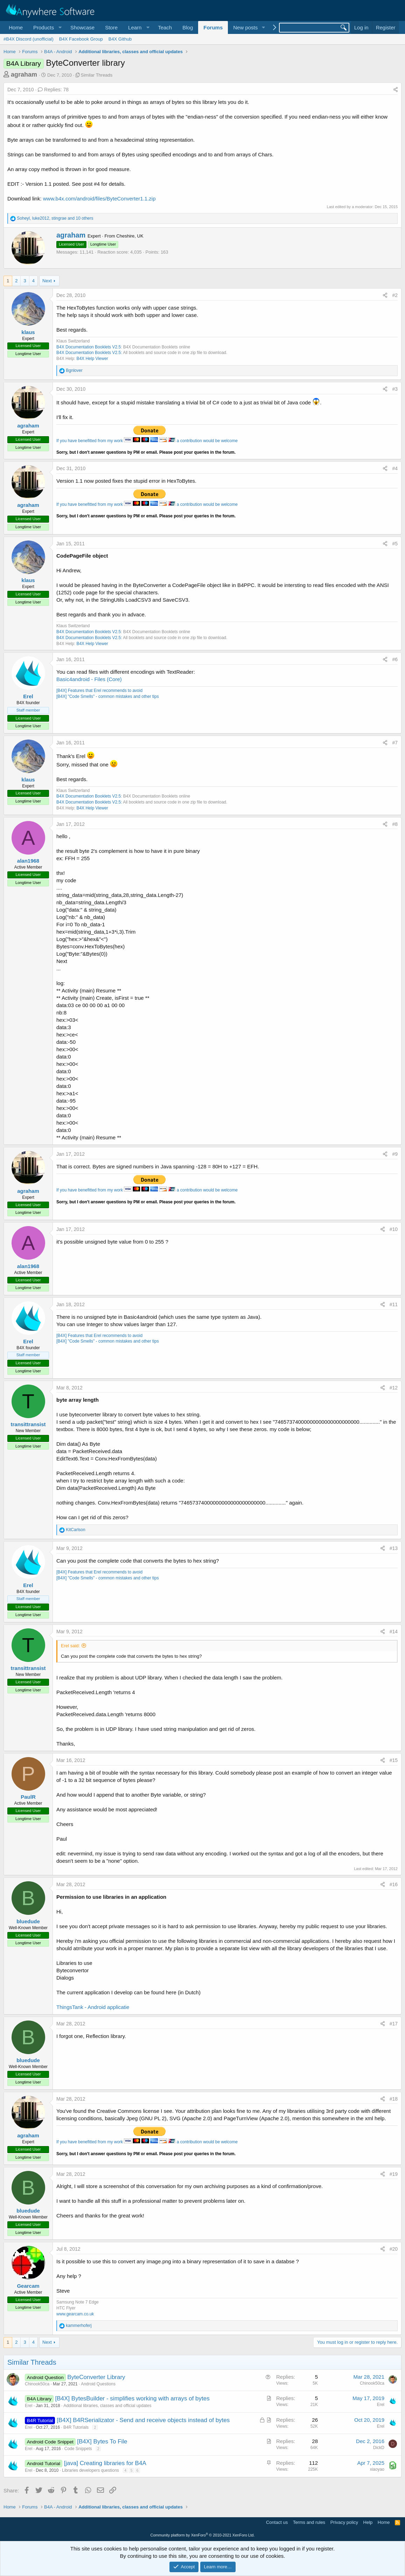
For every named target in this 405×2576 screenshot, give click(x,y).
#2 (395, 295)
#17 (394, 2023)
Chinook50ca (37, 2384)
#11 (394, 1304)
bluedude (28, 1921)
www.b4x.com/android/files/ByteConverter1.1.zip (99, 198)
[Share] (395, 89)
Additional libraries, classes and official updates (107, 2405)
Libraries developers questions (90, 2470)
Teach (165, 27)
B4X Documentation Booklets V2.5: (89, 352)
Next (47, 280)
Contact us (277, 2522)
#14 (394, 1631)
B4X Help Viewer (92, 358)
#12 (394, 1387)
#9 (395, 1154)
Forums (213, 27)
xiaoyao (377, 2469)
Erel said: (70, 1645)
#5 (395, 543)
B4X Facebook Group (81, 39)
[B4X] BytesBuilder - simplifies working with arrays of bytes (132, 2398)
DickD (378, 2447)
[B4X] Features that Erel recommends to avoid (99, 690)
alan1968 (28, 861)
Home (16, 27)
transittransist (28, 1424)
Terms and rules (309, 2522)
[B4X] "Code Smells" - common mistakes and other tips (107, 696)
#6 (395, 659)
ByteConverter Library (96, 2377)
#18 (394, 2099)
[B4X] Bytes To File (102, 2441)
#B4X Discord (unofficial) (29, 39)
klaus (28, 332)
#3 (395, 389)
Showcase (82, 27)
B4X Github (120, 39)
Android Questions (98, 2384)
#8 (395, 824)
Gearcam (28, 2286)
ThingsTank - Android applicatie (92, 2007)
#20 (394, 2249)
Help (368, 2522)
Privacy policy (344, 2522)
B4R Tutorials (76, 2427)
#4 (395, 468)
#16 (394, 1884)
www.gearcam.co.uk (75, 2314)
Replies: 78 (53, 89)
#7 (395, 742)
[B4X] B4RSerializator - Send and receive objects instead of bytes (143, 2420)
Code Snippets (78, 2448)
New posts (245, 27)
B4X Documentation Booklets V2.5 (88, 347)
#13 (394, 1548)
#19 (394, 2174)
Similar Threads (97, 75)
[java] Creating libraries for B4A (105, 2463)
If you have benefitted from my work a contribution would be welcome (147, 440)
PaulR (28, 1797)
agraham (24, 74)
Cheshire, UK (129, 236)
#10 (394, 1229)
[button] (46, 27)
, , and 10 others (55, 218)
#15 (394, 1760)
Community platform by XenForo (203, 2535)
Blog (187, 27)
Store (111, 27)
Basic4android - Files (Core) (89, 679)
